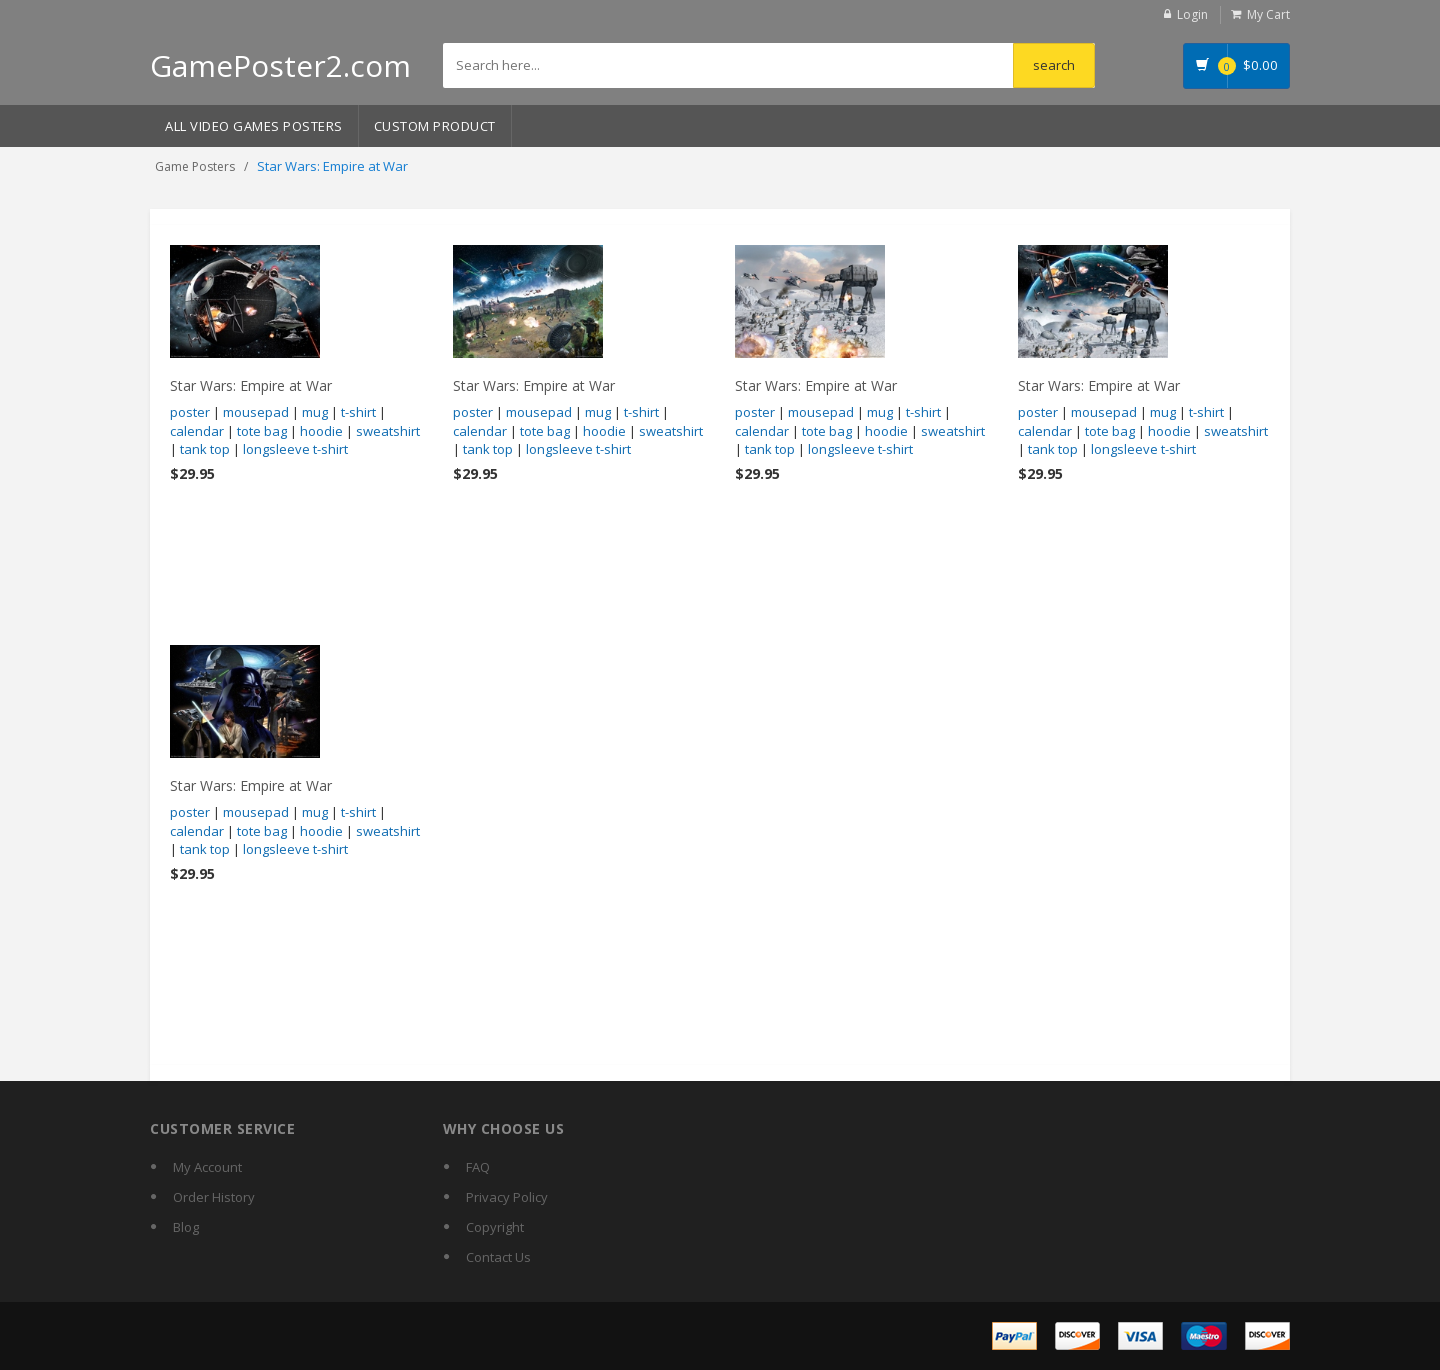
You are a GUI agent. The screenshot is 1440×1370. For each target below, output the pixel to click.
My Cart (1268, 14)
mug (315, 412)
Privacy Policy (507, 1197)
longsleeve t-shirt (295, 449)
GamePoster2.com (280, 65)
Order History (214, 1197)
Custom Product (435, 126)
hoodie (321, 431)
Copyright (495, 1227)
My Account (207, 1167)
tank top (205, 449)
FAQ (478, 1167)
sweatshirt (388, 431)
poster (190, 412)
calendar (197, 431)
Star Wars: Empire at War (251, 385)
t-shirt (358, 412)
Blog (186, 1227)
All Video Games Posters (254, 126)
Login (1192, 14)
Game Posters (195, 166)
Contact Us (498, 1257)
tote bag (262, 431)
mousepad (256, 412)
